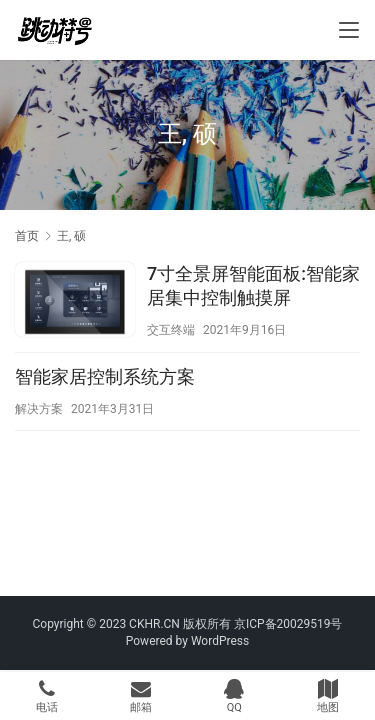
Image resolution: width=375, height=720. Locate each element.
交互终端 (171, 330)
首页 (27, 236)
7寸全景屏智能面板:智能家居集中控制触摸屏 (253, 285)
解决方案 (39, 409)
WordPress (220, 641)
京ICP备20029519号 (288, 624)
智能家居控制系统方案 (105, 376)
